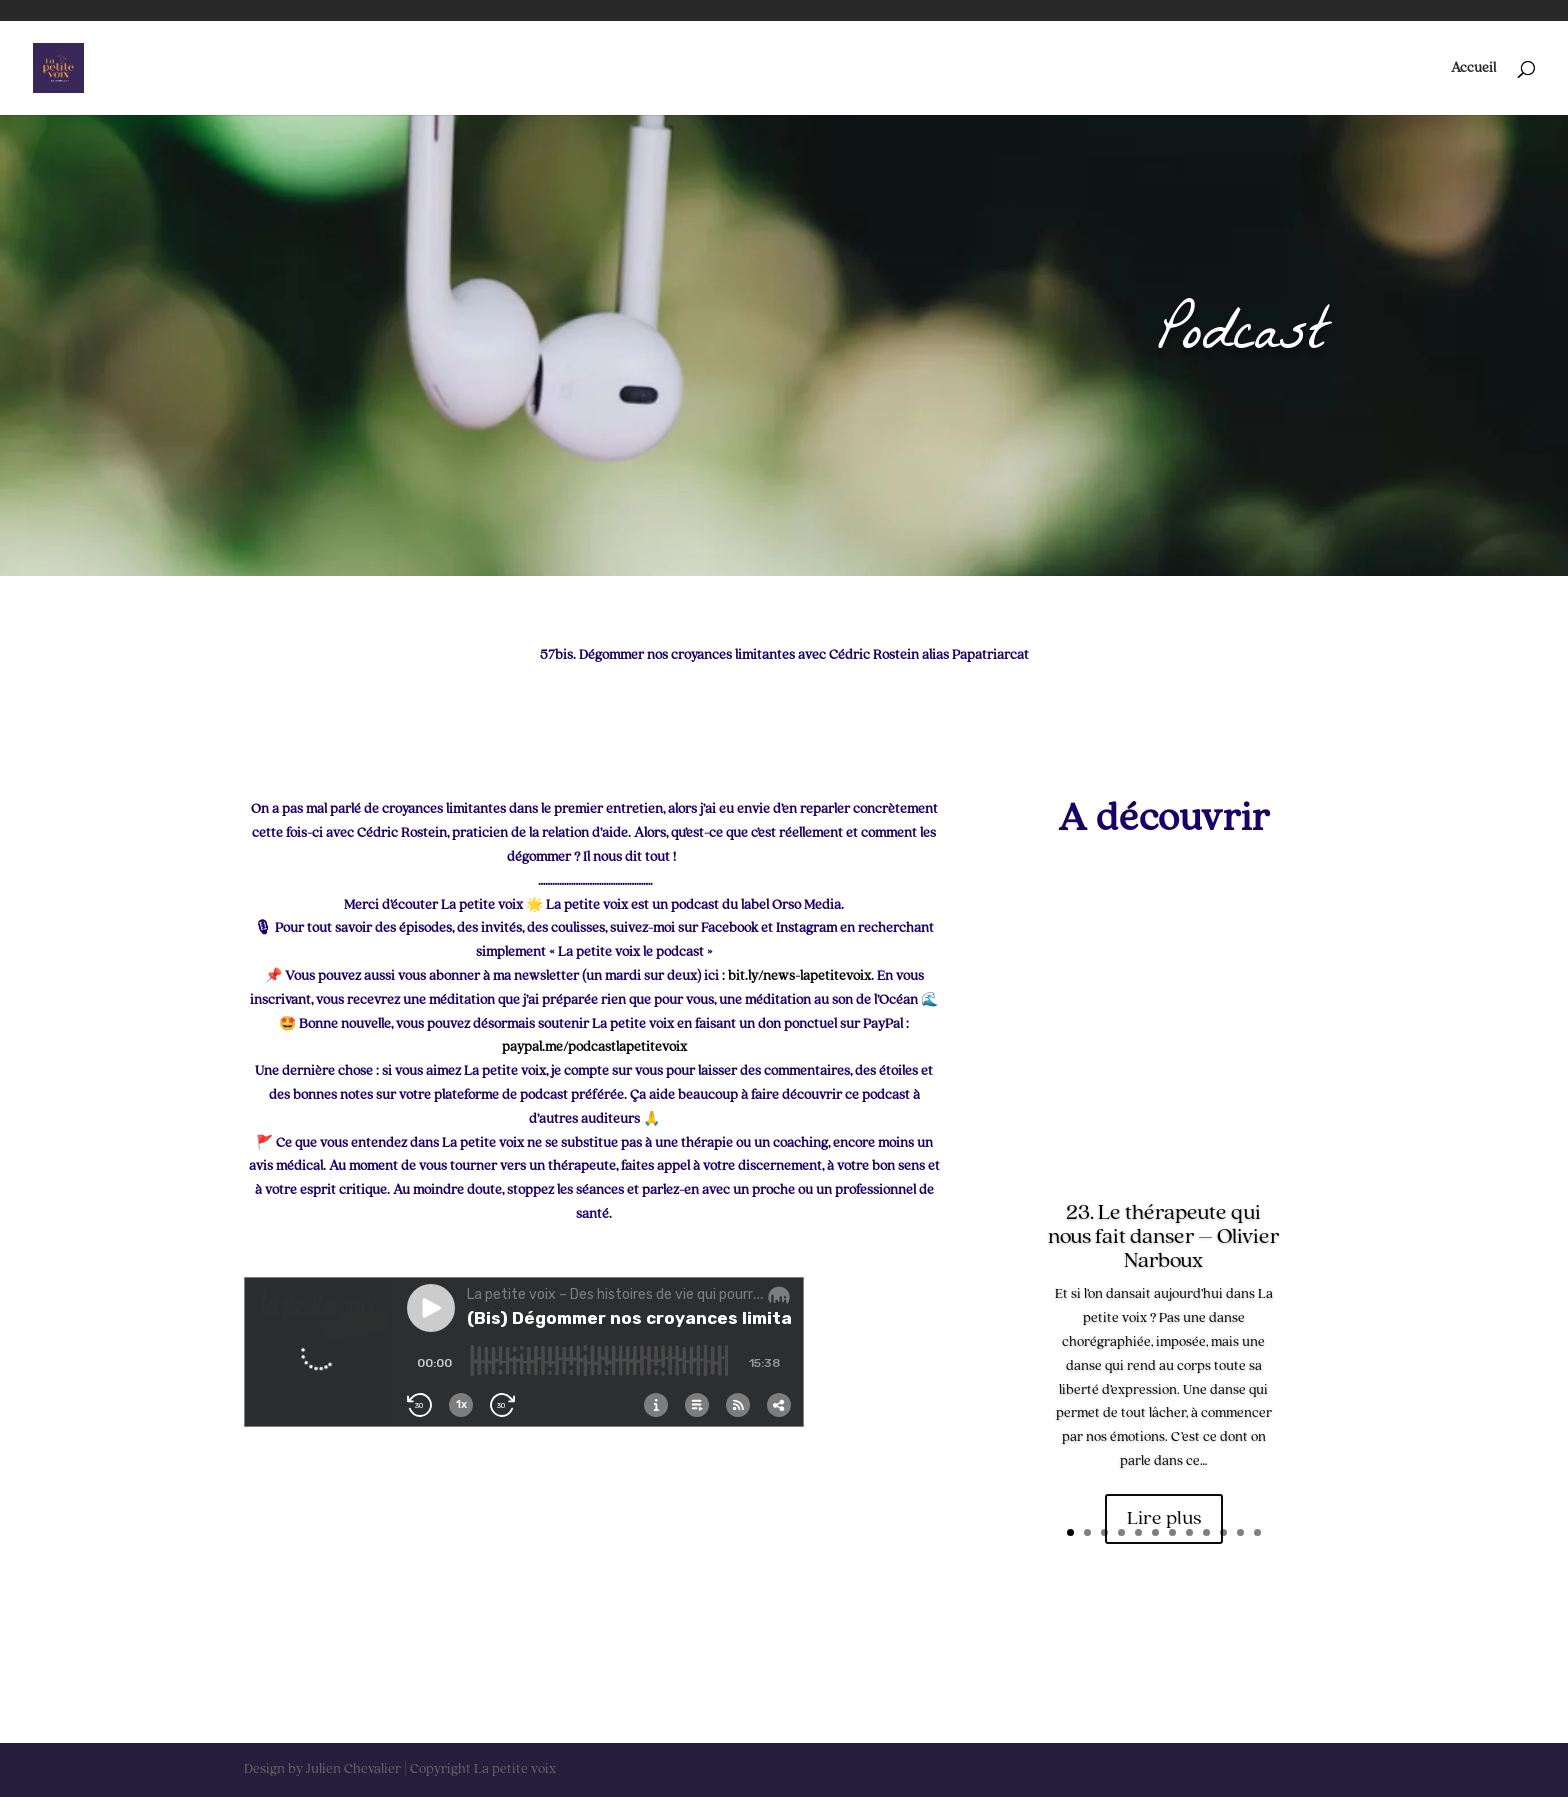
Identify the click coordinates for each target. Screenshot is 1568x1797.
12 (1257, 1532)
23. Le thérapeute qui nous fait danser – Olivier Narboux (1163, 1237)
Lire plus (1164, 1519)
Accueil (1473, 68)
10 (1223, 1532)
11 (1240, 1532)
